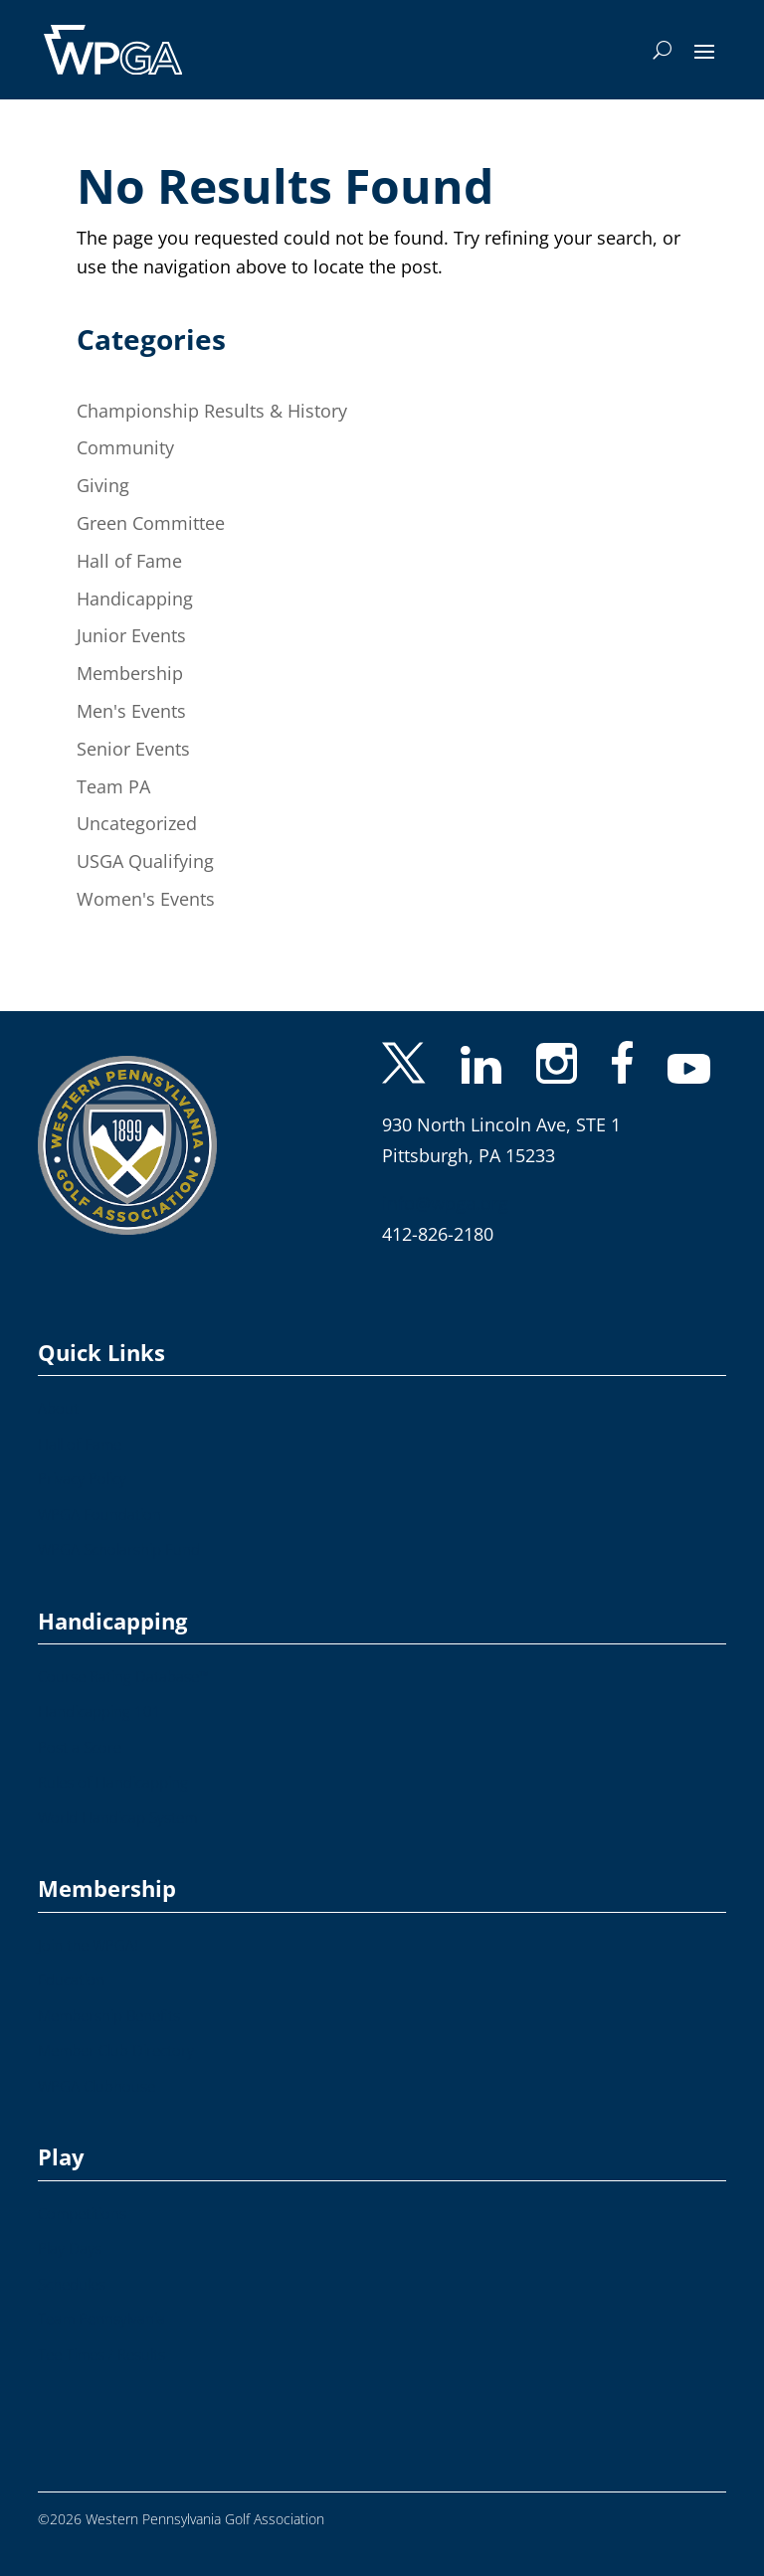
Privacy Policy (82, 1478)
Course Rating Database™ (124, 1676)
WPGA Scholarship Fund (119, 1549)
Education (71, 1980)
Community (125, 447)
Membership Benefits (109, 2015)
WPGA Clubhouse (96, 2086)
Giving (103, 485)
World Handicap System (117, 1817)
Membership (130, 673)
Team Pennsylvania (101, 2319)
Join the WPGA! (88, 1945)
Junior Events (131, 635)
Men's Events (131, 711)
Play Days (69, 2248)
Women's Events (146, 899)
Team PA (113, 786)
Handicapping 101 (99, 1711)
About (58, 1408)
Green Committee (151, 523)
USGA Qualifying (145, 861)
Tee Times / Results (101, 2354)
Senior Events (133, 749)
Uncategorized (137, 823)
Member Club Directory (116, 2050)
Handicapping (135, 598)
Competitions (82, 2213)
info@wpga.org (445, 1203)
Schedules (71, 2284)
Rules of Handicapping (113, 1782)
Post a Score (79, 1747)
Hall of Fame (129, 561)
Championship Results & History (212, 411)
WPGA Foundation (99, 1514)
